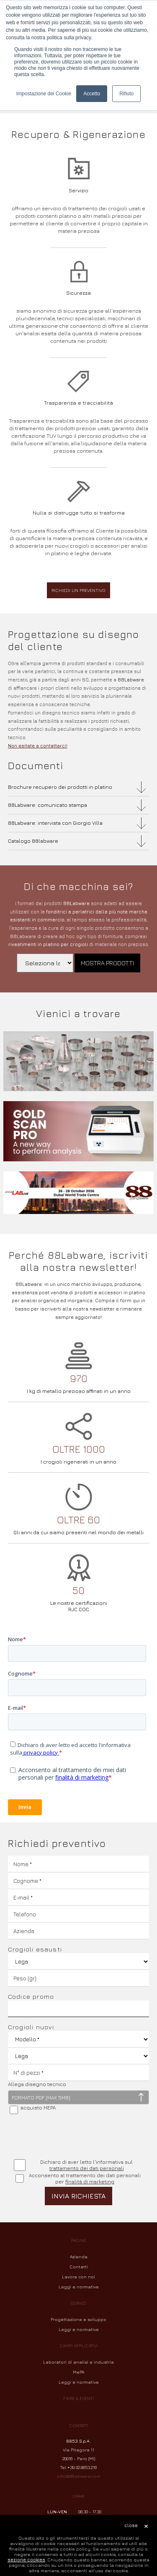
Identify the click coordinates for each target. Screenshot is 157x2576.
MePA (78, 2372)
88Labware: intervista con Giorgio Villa (55, 823)
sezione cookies (26, 2559)
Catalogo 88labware (33, 841)
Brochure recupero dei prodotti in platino (60, 787)
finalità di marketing (89, 2181)
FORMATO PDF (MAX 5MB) (41, 2097)
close (131, 2525)
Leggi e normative (79, 2286)
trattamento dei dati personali (86, 2168)
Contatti (78, 2266)
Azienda (79, 2256)
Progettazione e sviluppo (78, 2319)
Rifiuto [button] (126, 94)
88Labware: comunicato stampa (47, 805)
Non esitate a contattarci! (37, 745)
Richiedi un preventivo (78, 590)
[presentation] (71, 2136)
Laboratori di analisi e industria (78, 2361)
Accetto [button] (91, 94)
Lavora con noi (78, 2276)
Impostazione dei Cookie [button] (43, 94)
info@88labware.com (78, 2476)
